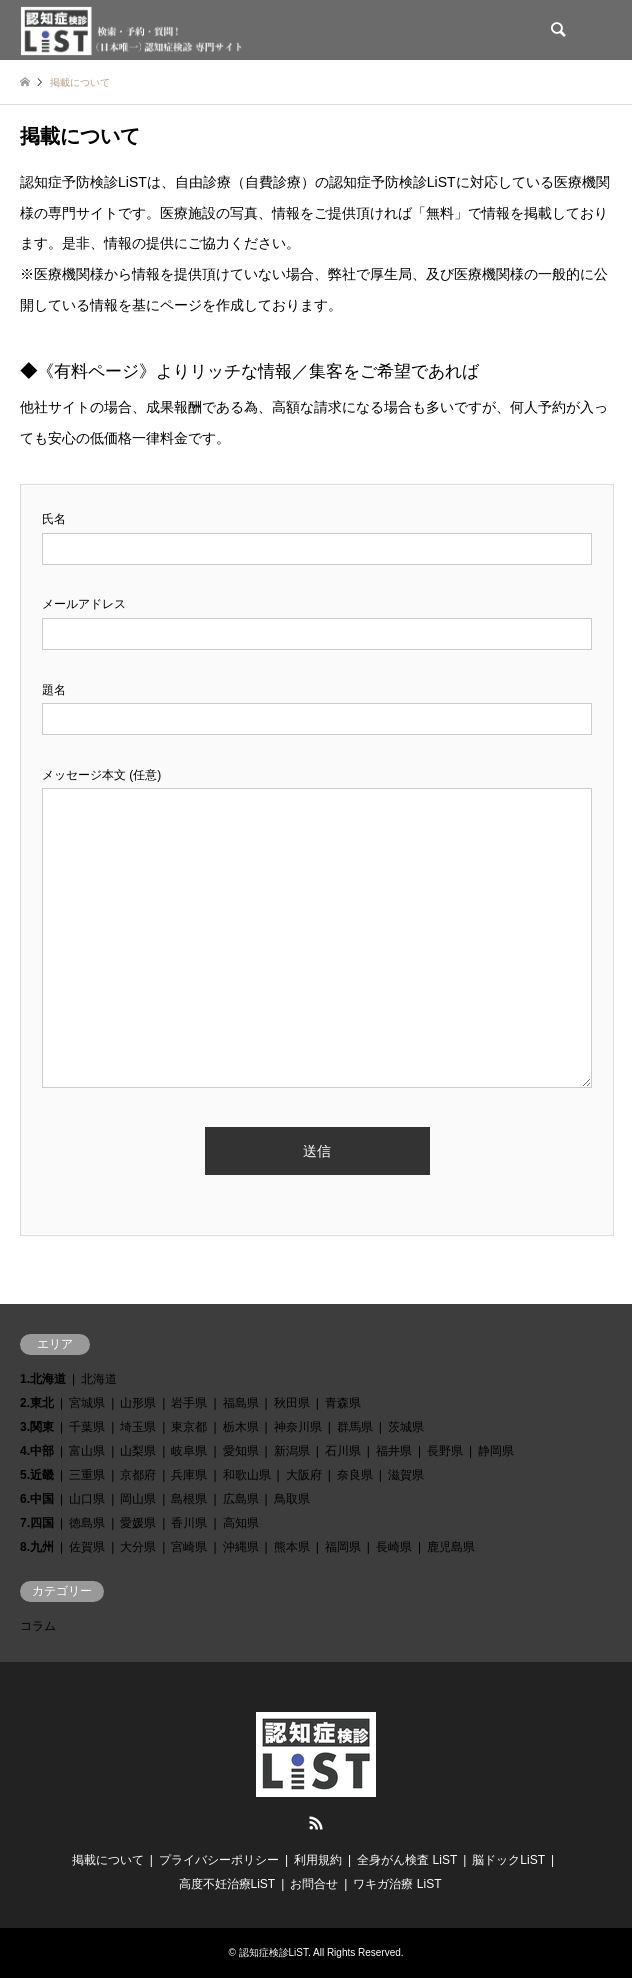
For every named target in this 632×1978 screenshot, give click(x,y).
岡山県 (138, 1499)
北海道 (99, 1379)
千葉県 (87, 1427)
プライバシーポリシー (219, 1860)
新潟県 (292, 1451)
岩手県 (189, 1403)
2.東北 (37, 1403)
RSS (316, 1823)
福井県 (394, 1451)
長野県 (445, 1451)
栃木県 (241, 1427)
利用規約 (318, 1860)
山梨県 (138, 1451)
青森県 (343, 1403)
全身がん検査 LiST (407, 1860)
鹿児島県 (451, 1547)
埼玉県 (138, 1427)
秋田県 (292, 1403)
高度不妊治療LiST (227, 1884)
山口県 (87, 1499)
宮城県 (87, 1403)
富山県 (87, 1451)
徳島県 (87, 1523)
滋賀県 (406, 1475)
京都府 (138, 1475)
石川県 (343, 1451)
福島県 (241, 1403)
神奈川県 (298, 1427)
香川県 (189, 1523)
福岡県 (343, 1547)
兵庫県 (189, 1475)
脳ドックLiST (508, 1860)
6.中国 (37, 1499)
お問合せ (314, 1884)
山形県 (138, 1403)
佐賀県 (87, 1547)
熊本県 (292, 1547)
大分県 (138, 1547)
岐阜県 (189, 1451)
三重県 (87, 1475)
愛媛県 (138, 1523)
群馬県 (355, 1427)
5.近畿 (37, 1475)
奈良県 (355, 1475)
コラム (38, 1626)
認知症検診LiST (273, 1952)
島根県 (189, 1499)
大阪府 (304, 1475)
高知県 (241, 1523)
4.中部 (37, 1451)
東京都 (189, 1427)
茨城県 (406, 1427)
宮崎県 (189, 1547)
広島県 (241, 1499)
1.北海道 (43, 1379)
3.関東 (37, 1427)
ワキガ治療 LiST (397, 1884)
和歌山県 (247, 1475)
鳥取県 (292, 1499)
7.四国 (37, 1523)
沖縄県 (241, 1547)
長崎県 (394, 1547)
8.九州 (37, 1547)
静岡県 (496, 1451)
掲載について (108, 1860)
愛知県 (241, 1451)
